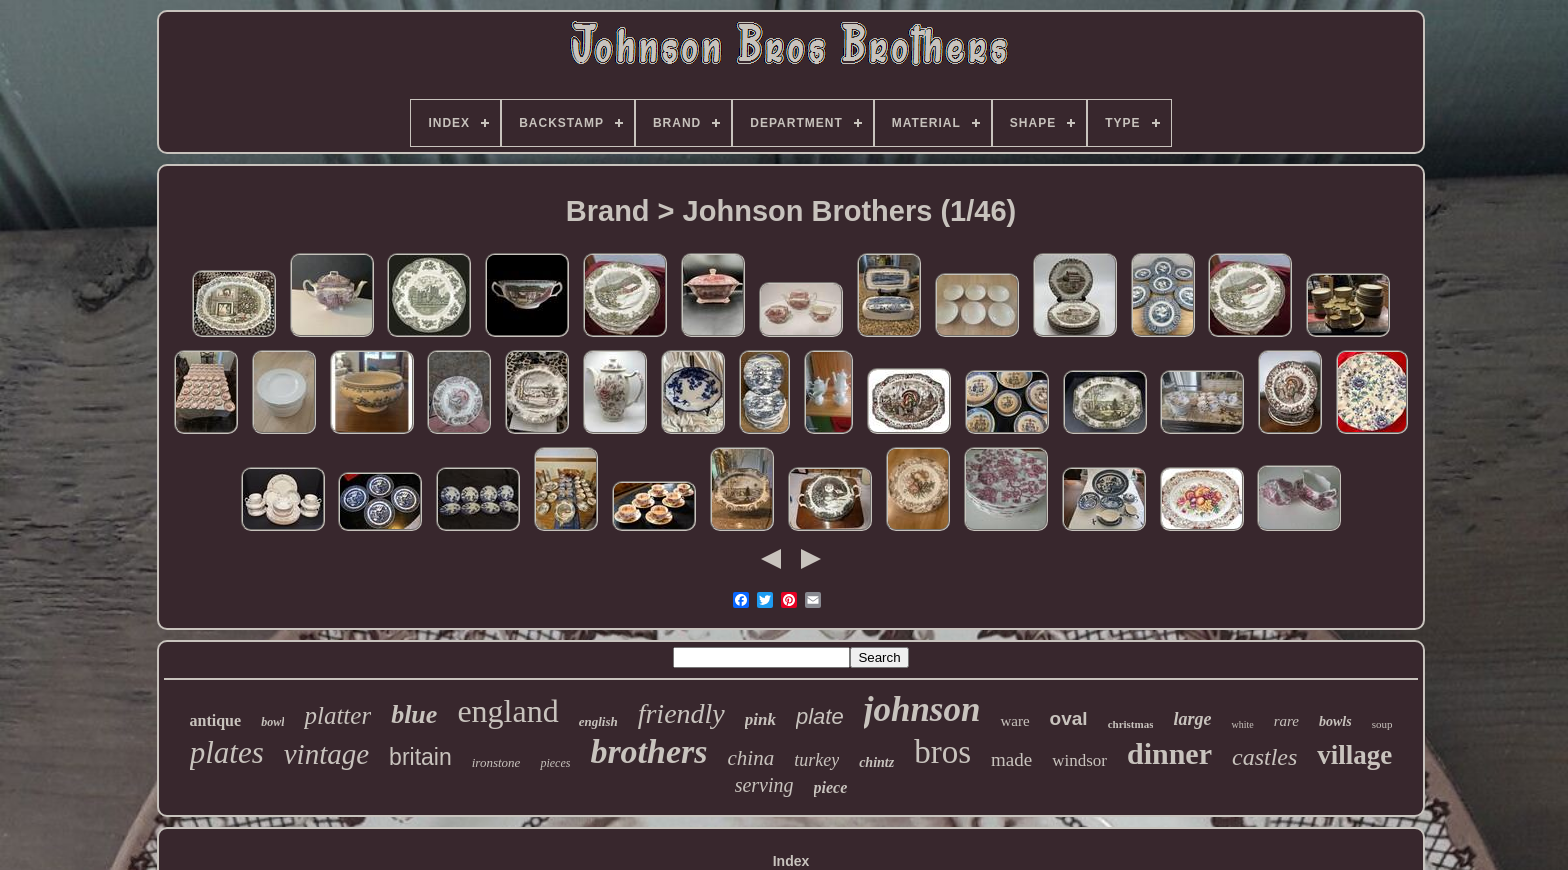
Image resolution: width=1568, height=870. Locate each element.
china (751, 758)
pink (760, 719)
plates (227, 752)
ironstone (496, 762)
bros (942, 752)
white (1242, 724)
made (1011, 759)
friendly (681, 713)
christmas (1131, 724)
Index (791, 861)
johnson (922, 709)
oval (1069, 718)
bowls (1335, 721)
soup (1382, 724)
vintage (326, 754)
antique (216, 720)
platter (337, 715)
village (1354, 755)
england (507, 711)
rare (1286, 721)
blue (414, 714)
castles (1264, 757)
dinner (1169, 753)
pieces (555, 763)
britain (420, 757)
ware (1014, 721)
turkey (816, 760)
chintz (876, 762)
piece (831, 787)
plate (820, 716)
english (598, 721)
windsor (1079, 760)
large (1192, 719)
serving (764, 785)
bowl (272, 722)
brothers (648, 751)
